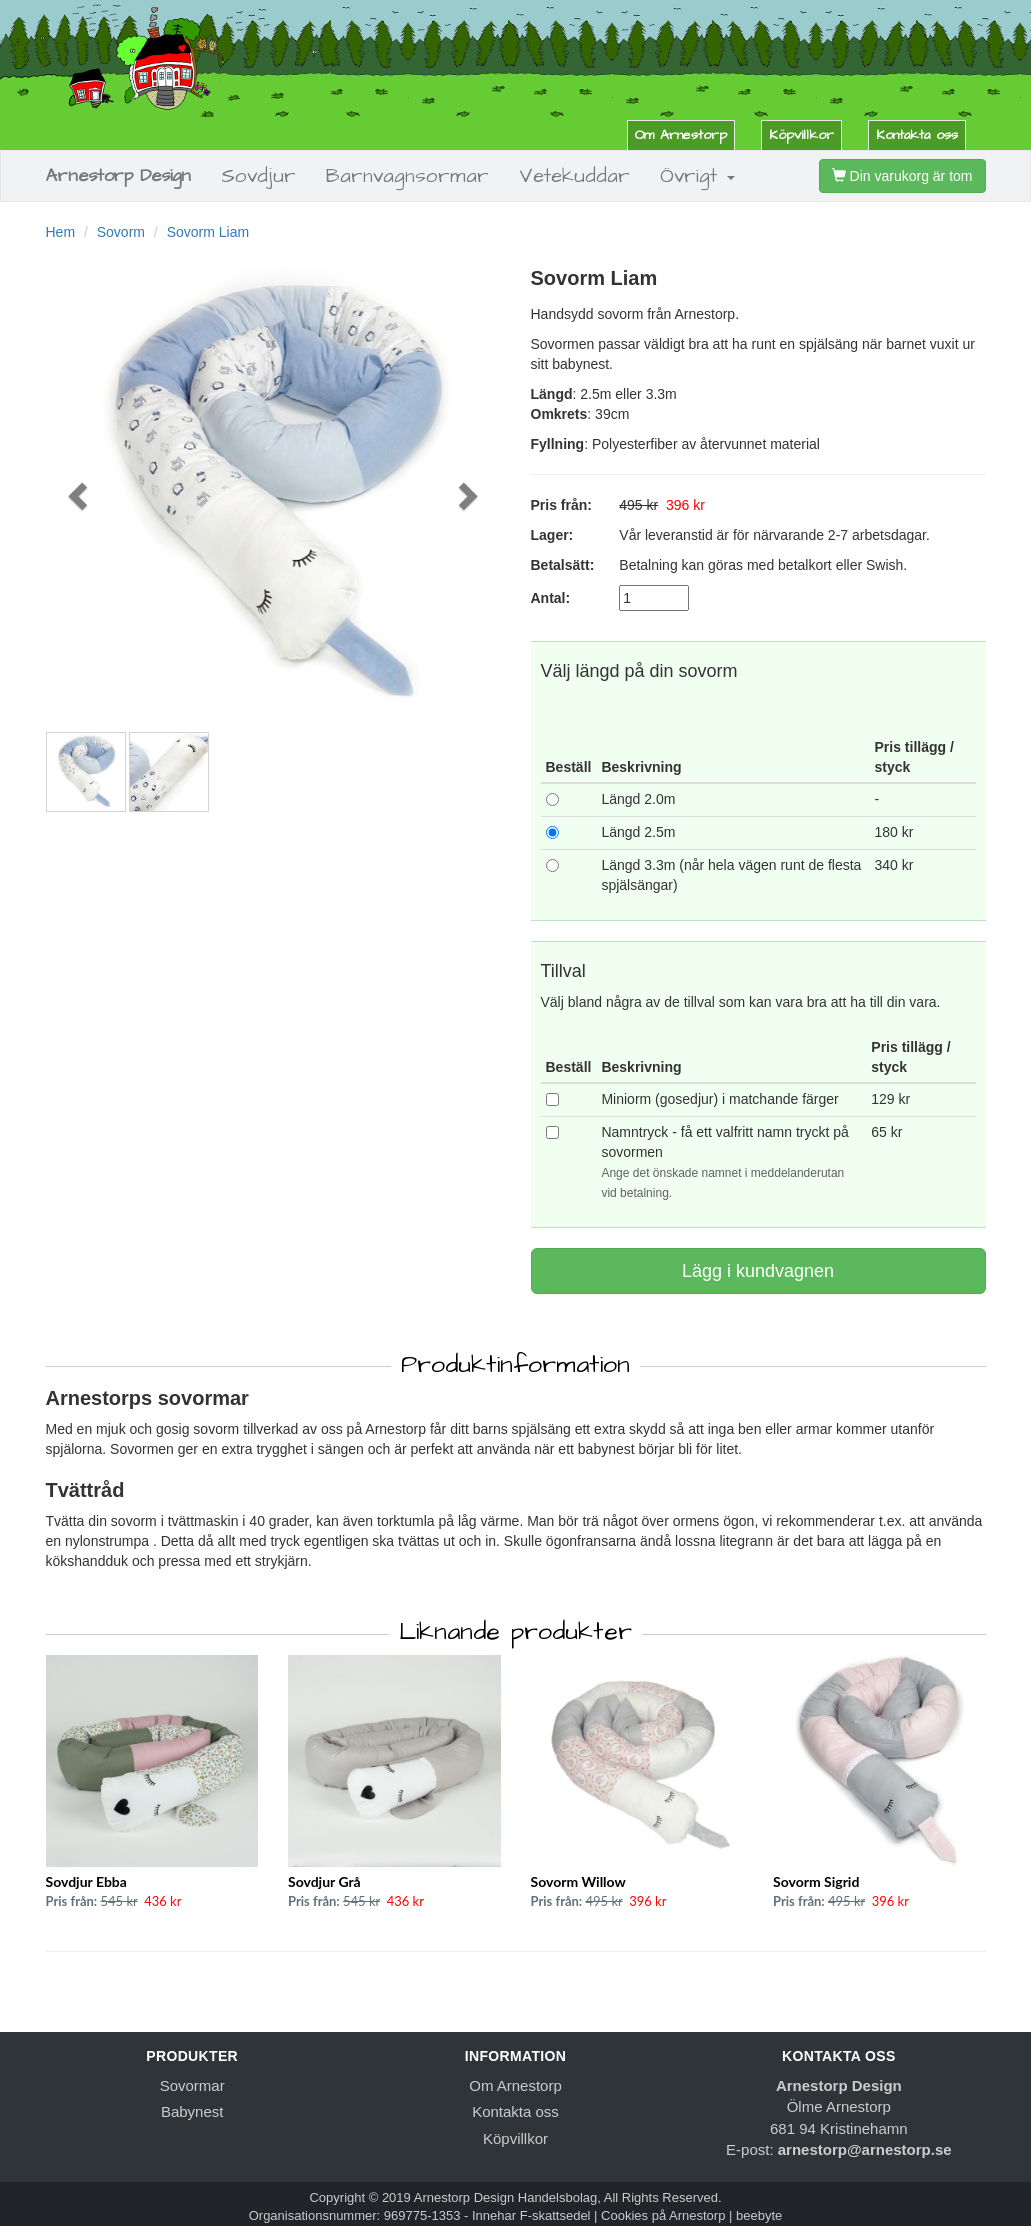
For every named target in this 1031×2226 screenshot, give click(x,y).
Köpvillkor (801, 135)
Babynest (192, 2111)
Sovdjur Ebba (86, 1881)
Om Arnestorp (681, 135)
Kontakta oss (917, 135)
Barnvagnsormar (407, 176)
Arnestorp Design (118, 175)
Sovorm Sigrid (816, 1881)
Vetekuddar (574, 176)
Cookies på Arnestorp (663, 2215)
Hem (61, 232)
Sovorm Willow (578, 1881)
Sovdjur (258, 176)
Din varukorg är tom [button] (902, 176)
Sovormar (192, 2085)
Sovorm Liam (208, 232)
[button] (80, 494)
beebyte (759, 2215)
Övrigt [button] (697, 176)
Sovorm (121, 232)
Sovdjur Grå (324, 1881)
